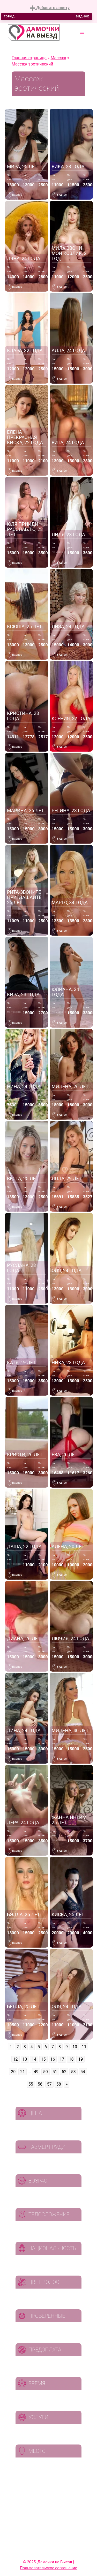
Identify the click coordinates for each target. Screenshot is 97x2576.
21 (22, 2071)
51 (55, 2071)
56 (40, 2084)
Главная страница (29, 57)
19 (80, 2059)
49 (36, 2071)
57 (49, 2084)
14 (34, 2059)
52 (64, 2071)
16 (52, 2059)
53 (73, 2071)
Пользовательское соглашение (48, 2568)
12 (15, 2059)
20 (13, 2071)
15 (43, 2059)
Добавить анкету (50, 8)
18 (71, 2059)
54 (82, 2071)
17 (61, 2059)
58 (58, 2084)
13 (25, 2059)
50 (45, 2071)
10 (74, 2046)
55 (30, 2084)
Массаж (58, 57)
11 (84, 2046)
